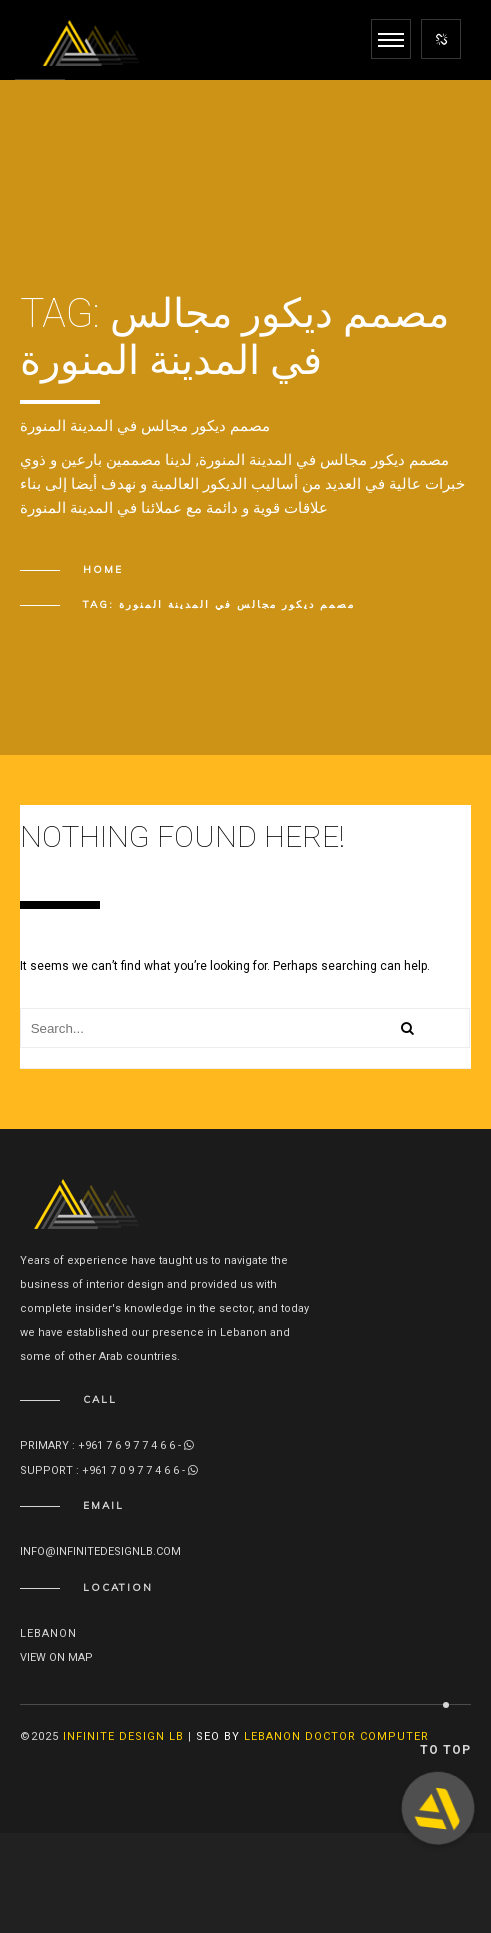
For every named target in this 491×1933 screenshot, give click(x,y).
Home (103, 569)
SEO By (218, 1736)
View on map (56, 1657)
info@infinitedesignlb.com (100, 1551)
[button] (438, 1808)
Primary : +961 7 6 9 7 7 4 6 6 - (107, 1445)
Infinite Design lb (123, 1736)
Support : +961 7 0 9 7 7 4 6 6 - (109, 1470)
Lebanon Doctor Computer (336, 1736)
